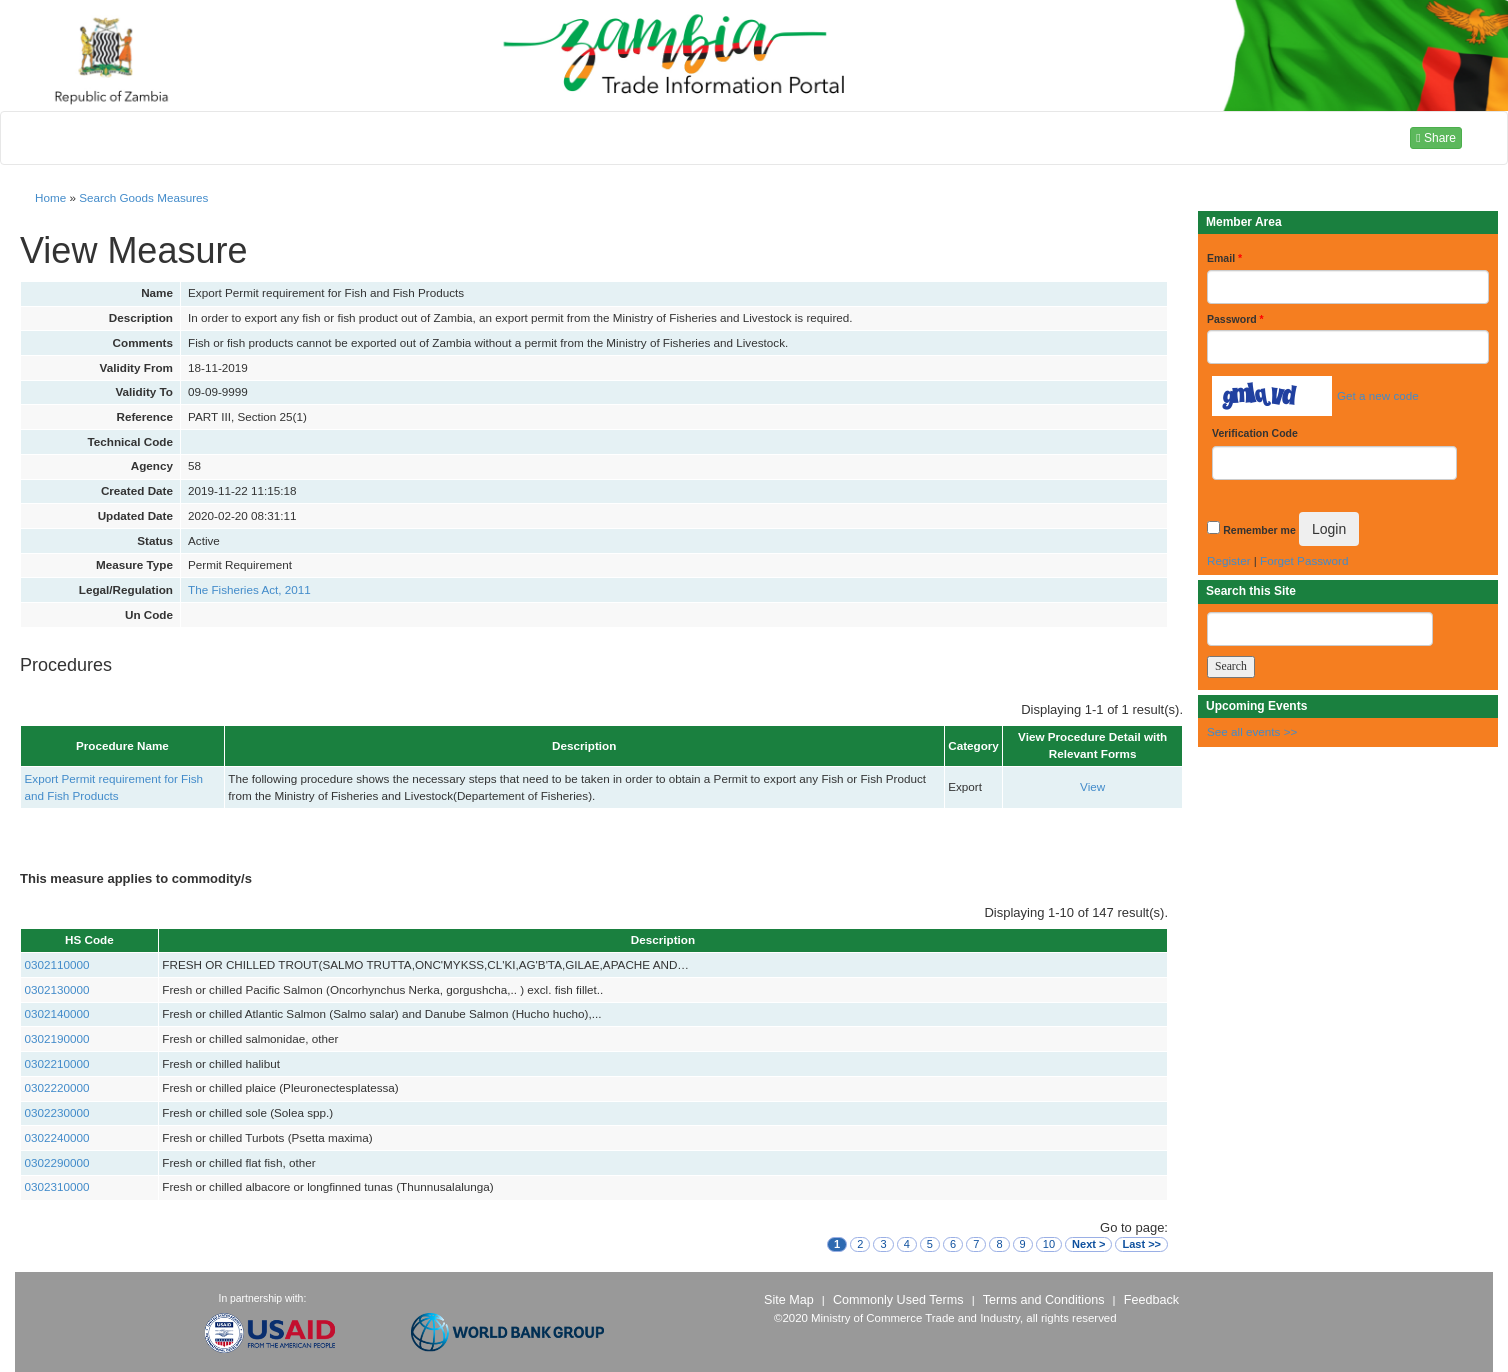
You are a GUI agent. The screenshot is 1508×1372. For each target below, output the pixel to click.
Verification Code (1255, 433)
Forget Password (1304, 560)
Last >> (1141, 1244)
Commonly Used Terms (898, 1300)
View (1092, 786)
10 (1049, 1244)
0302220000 (57, 1087)
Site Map (789, 1300)
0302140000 (57, 1013)
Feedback (1151, 1300)
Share (1436, 138)
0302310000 (57, 1186)
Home (50, 197)
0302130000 (57, 989)
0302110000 (57, 964)
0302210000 (57, 1063)
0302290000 (57, 1162)
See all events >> (1252, 731)
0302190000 (57, 1038)
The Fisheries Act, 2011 (249, 589)
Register (1229, 560)
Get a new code (1378, 395)
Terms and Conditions (1044, 1300)
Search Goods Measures (143, 197)
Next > (1088, 1244)
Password (1235, 319)
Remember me (1259, 530)
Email (1224, 258)
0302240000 (57, 1137)
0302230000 (57, 1112)
